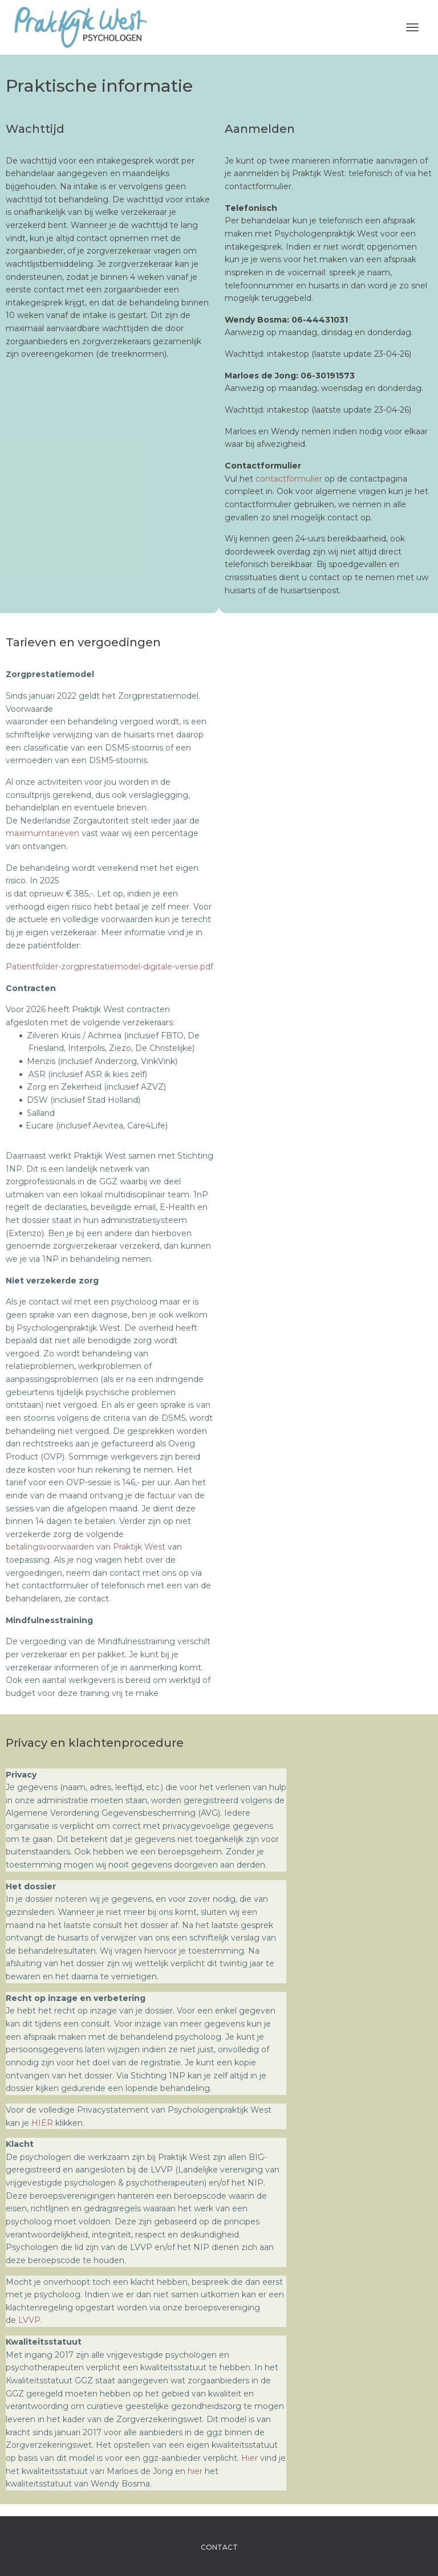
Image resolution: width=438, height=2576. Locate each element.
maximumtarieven (42, 833)
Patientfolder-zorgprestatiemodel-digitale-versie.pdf (109, 966)
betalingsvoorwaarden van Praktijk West (85, 1547)
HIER (42, 2123)
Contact (219, 2547)
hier (196, 2471)
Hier (250, 2458)
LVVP (29, 2320)
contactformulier (289, 479)
